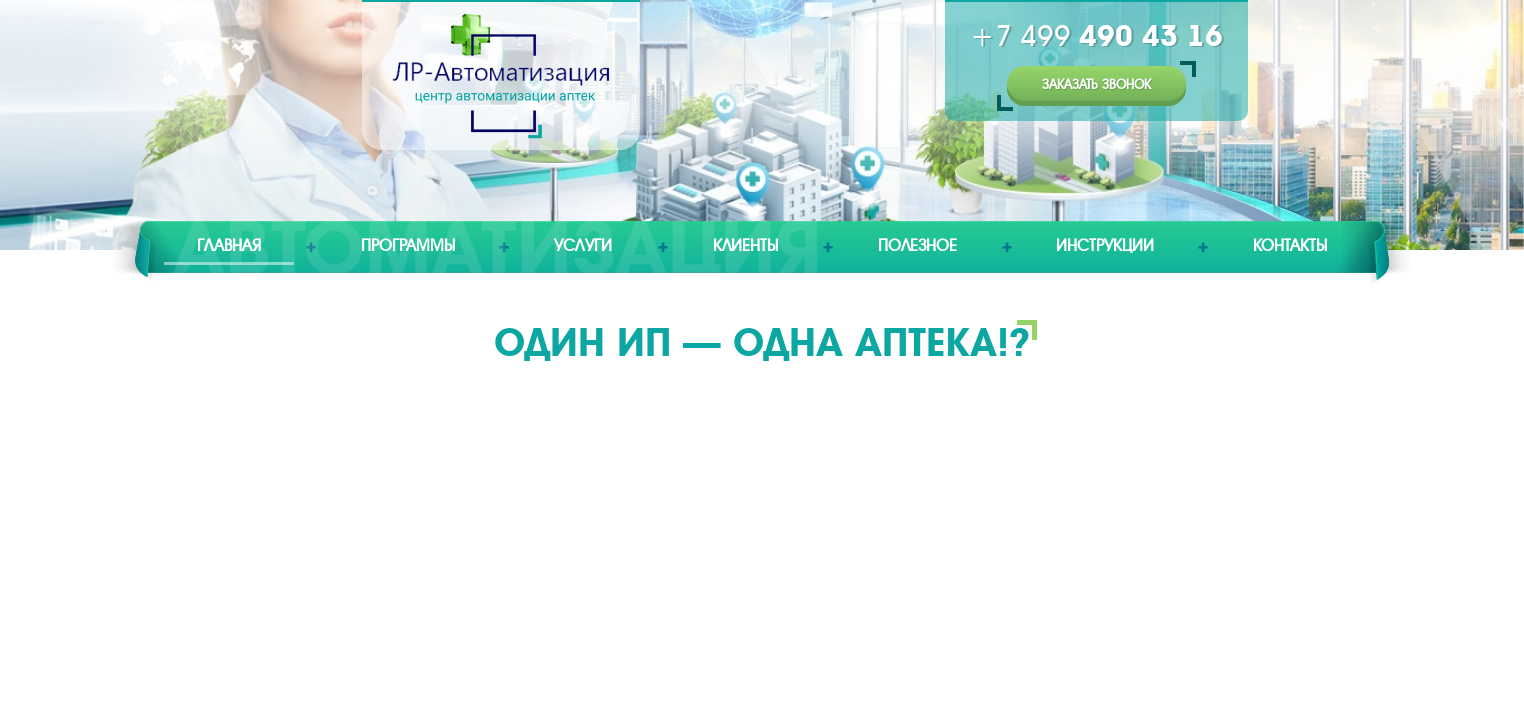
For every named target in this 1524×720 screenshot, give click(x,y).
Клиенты (745, 245)
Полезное (917, 245)
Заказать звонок (1096, 84)
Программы (408, 245)
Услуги (583, 245)
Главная (229, 245)
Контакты (1290, 245)
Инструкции (1105, 245)
